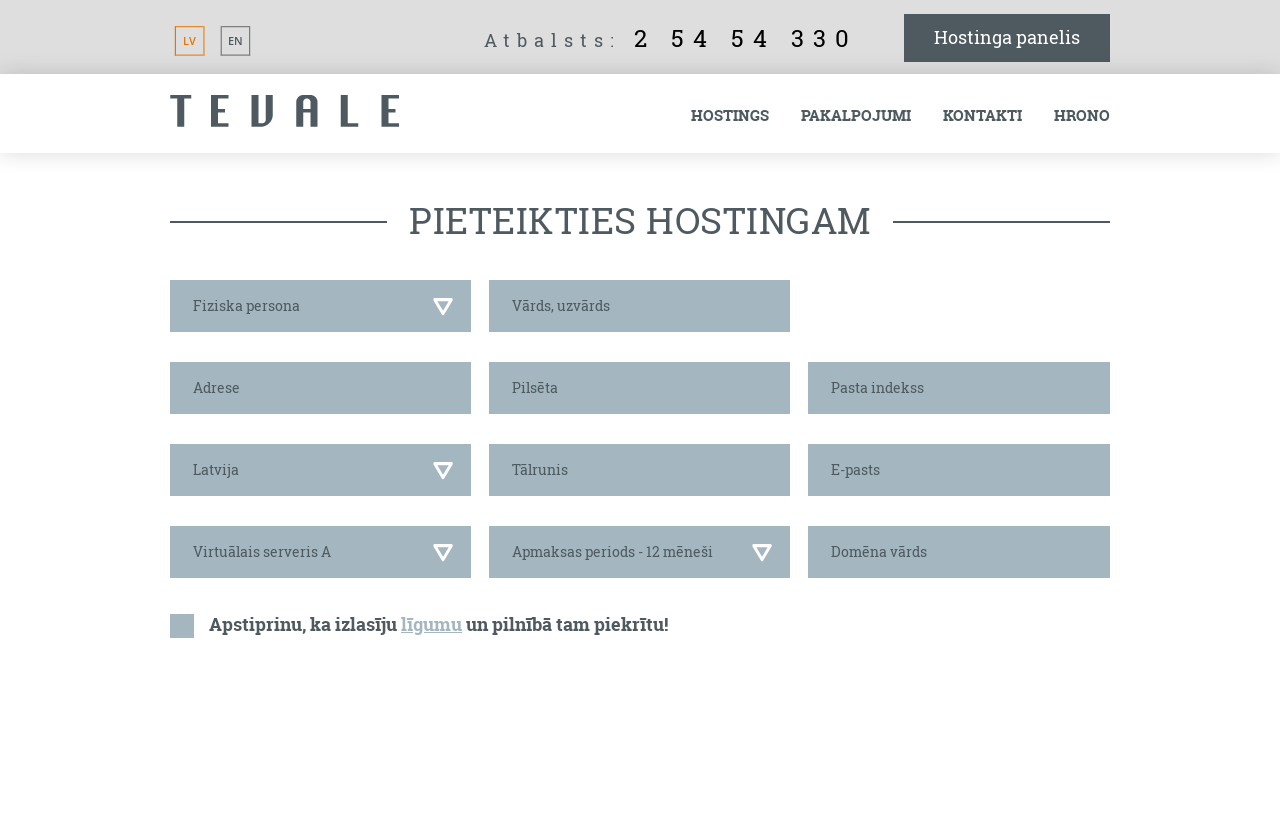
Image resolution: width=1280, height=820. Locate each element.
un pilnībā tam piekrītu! (567, 624)
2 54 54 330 (746, 38)
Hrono (1082, 116)
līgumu (431, 624)
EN (235, 40)
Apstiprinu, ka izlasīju (303, 624)
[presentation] (322, 713)
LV (189, 40)
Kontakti (982, 116)
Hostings (730, 116)
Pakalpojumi (856, 116)
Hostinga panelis (1007, 37)
